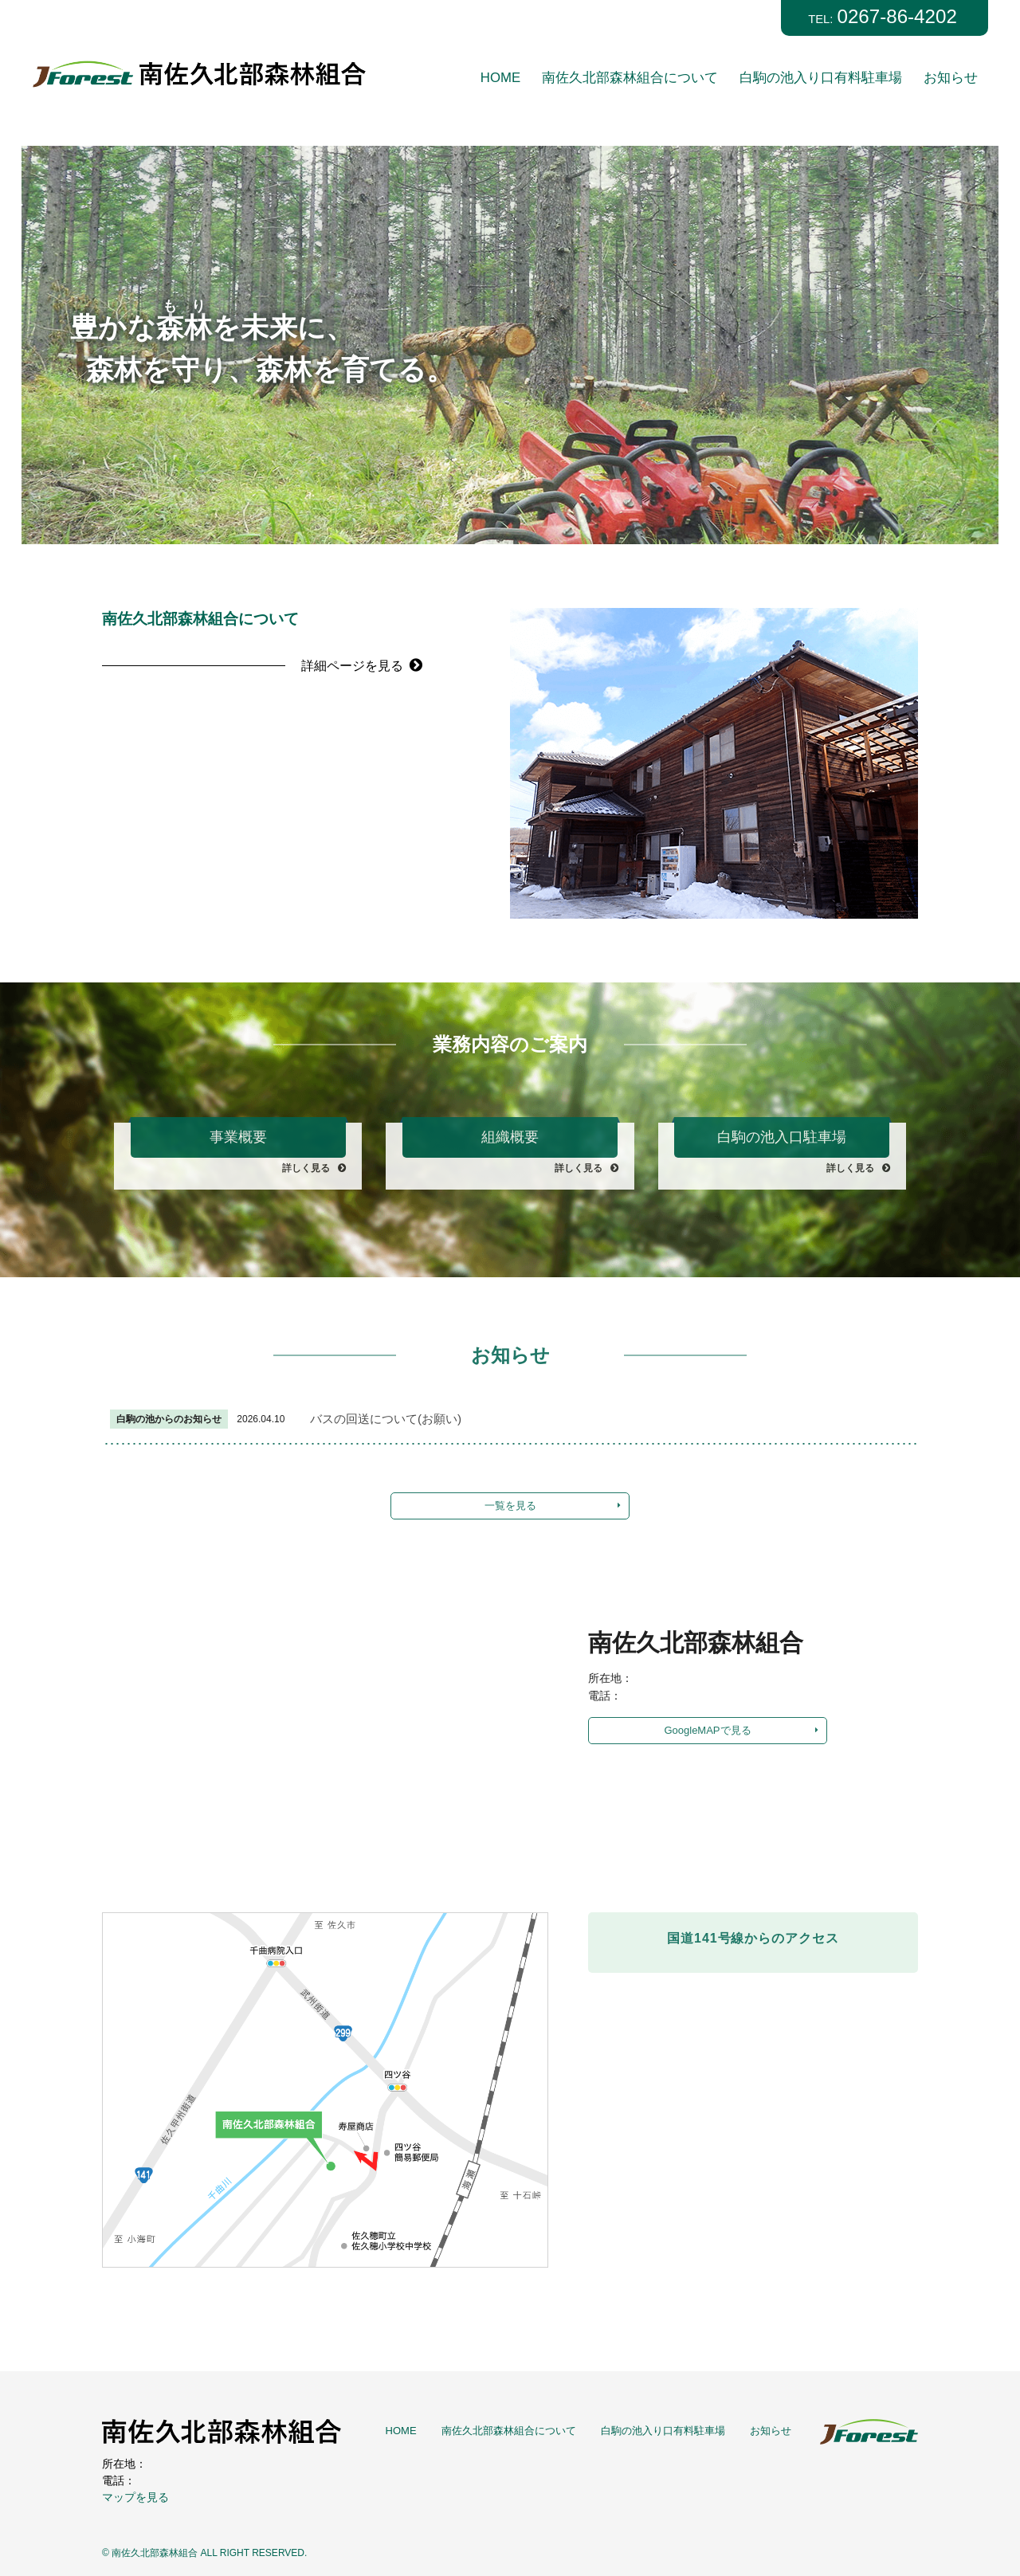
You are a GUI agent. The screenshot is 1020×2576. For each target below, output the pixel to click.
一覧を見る (510, 1505)
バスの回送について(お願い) (391, 1418)
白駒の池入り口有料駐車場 (821, 77)
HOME (500, 77)
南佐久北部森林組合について (630, 77)
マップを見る (135, 2497)
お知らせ (951, 77)
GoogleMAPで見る (707, 1730)
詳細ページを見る (368, 665)
